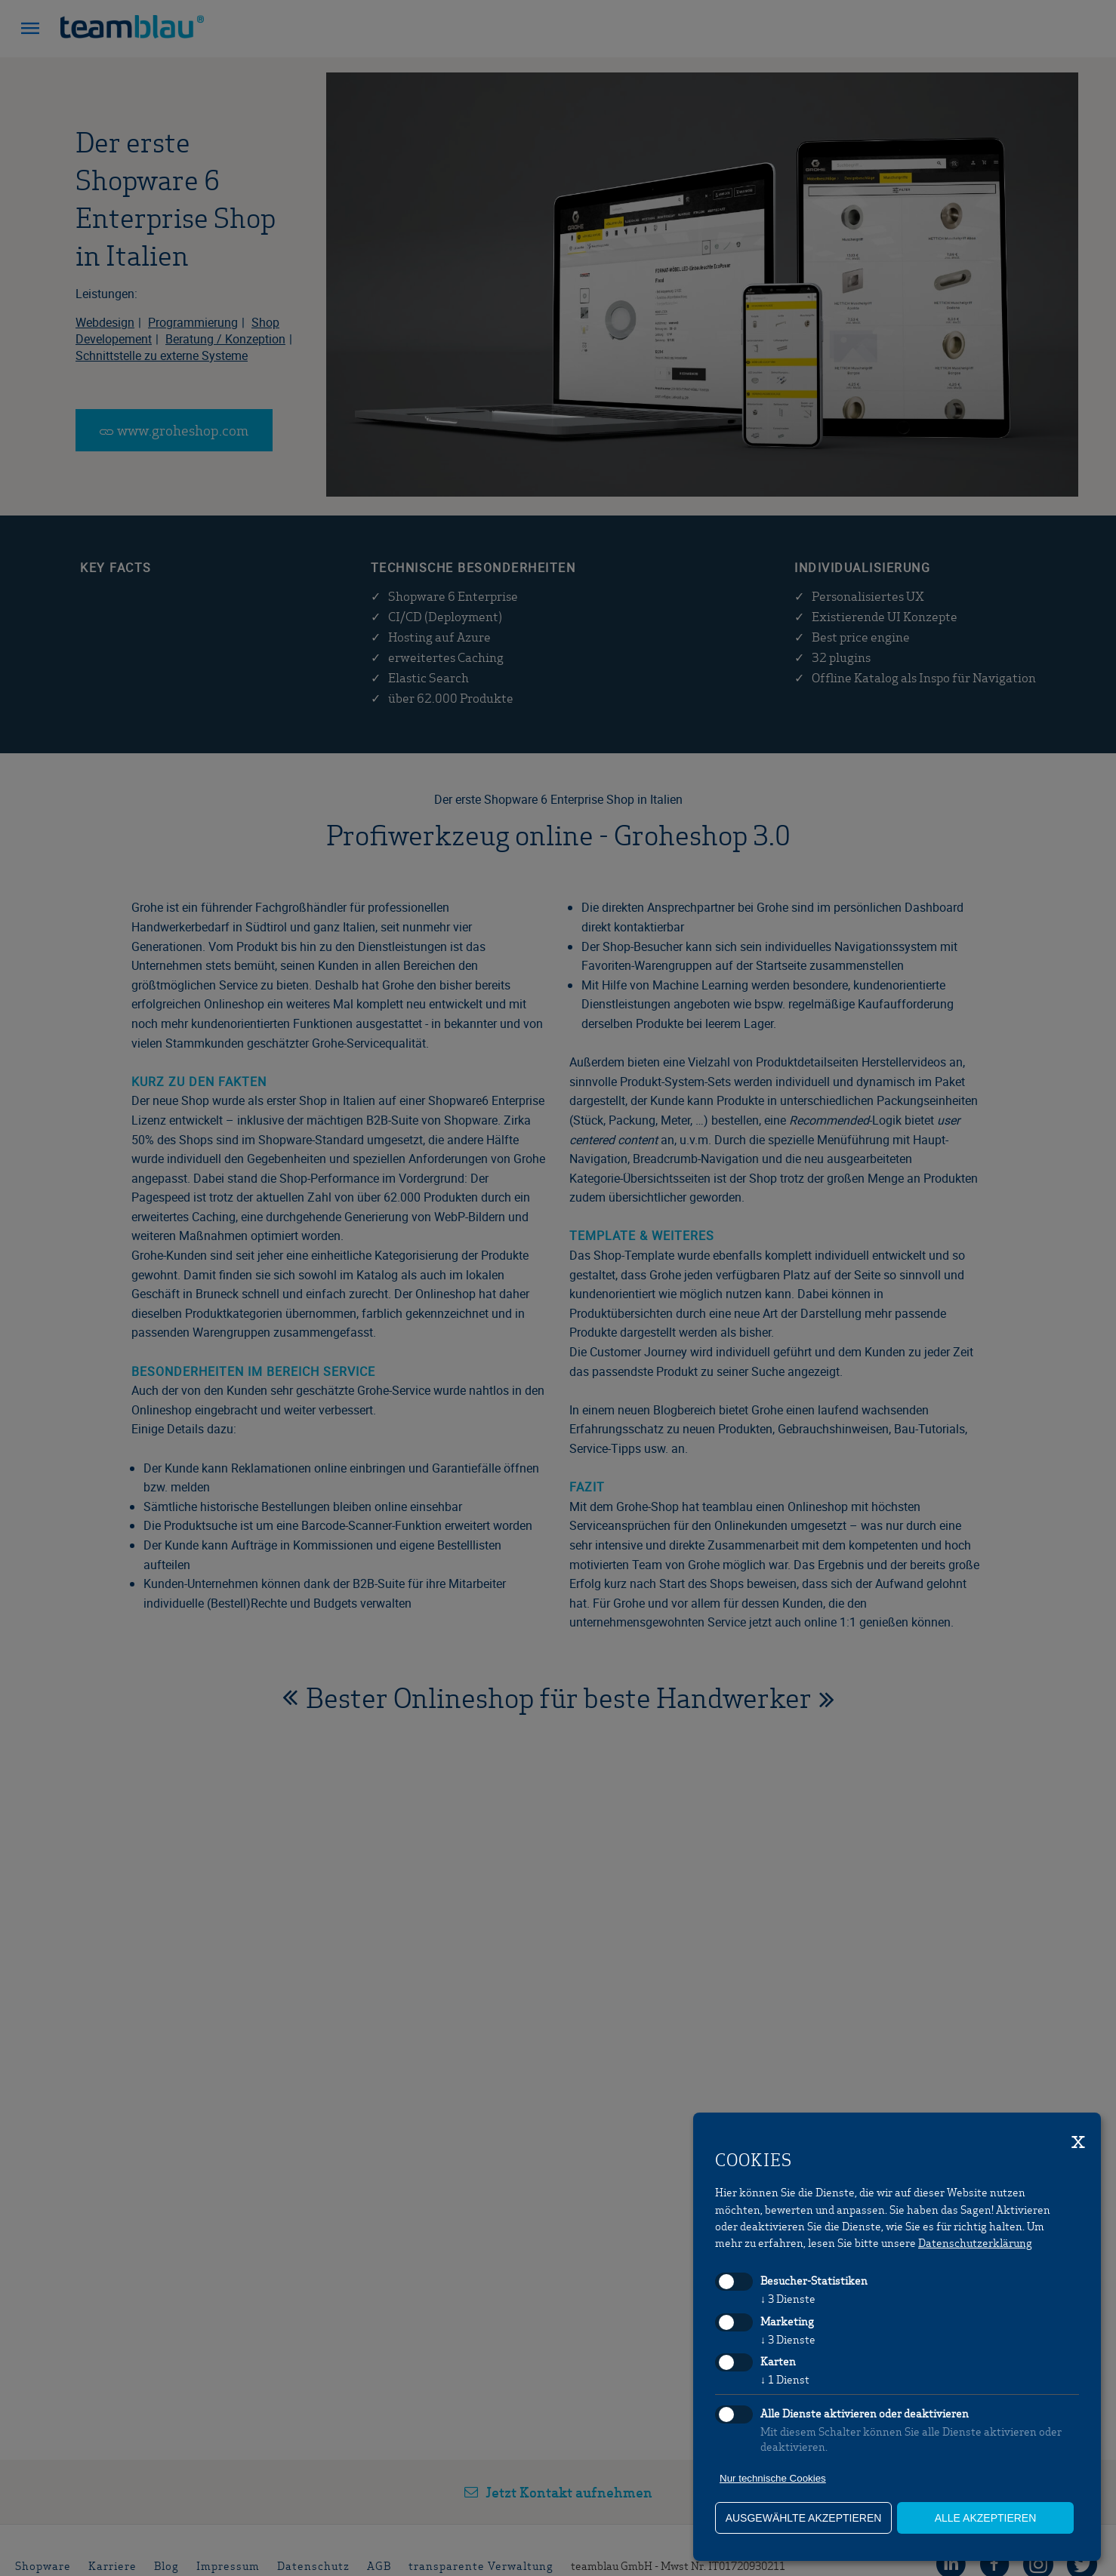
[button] (30, 30)
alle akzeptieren (986, 2518)
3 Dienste (787, 2298)
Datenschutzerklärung (975, 2242)
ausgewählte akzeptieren (804, 2518)
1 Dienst (784, 2379)
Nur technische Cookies (773, 2478)
